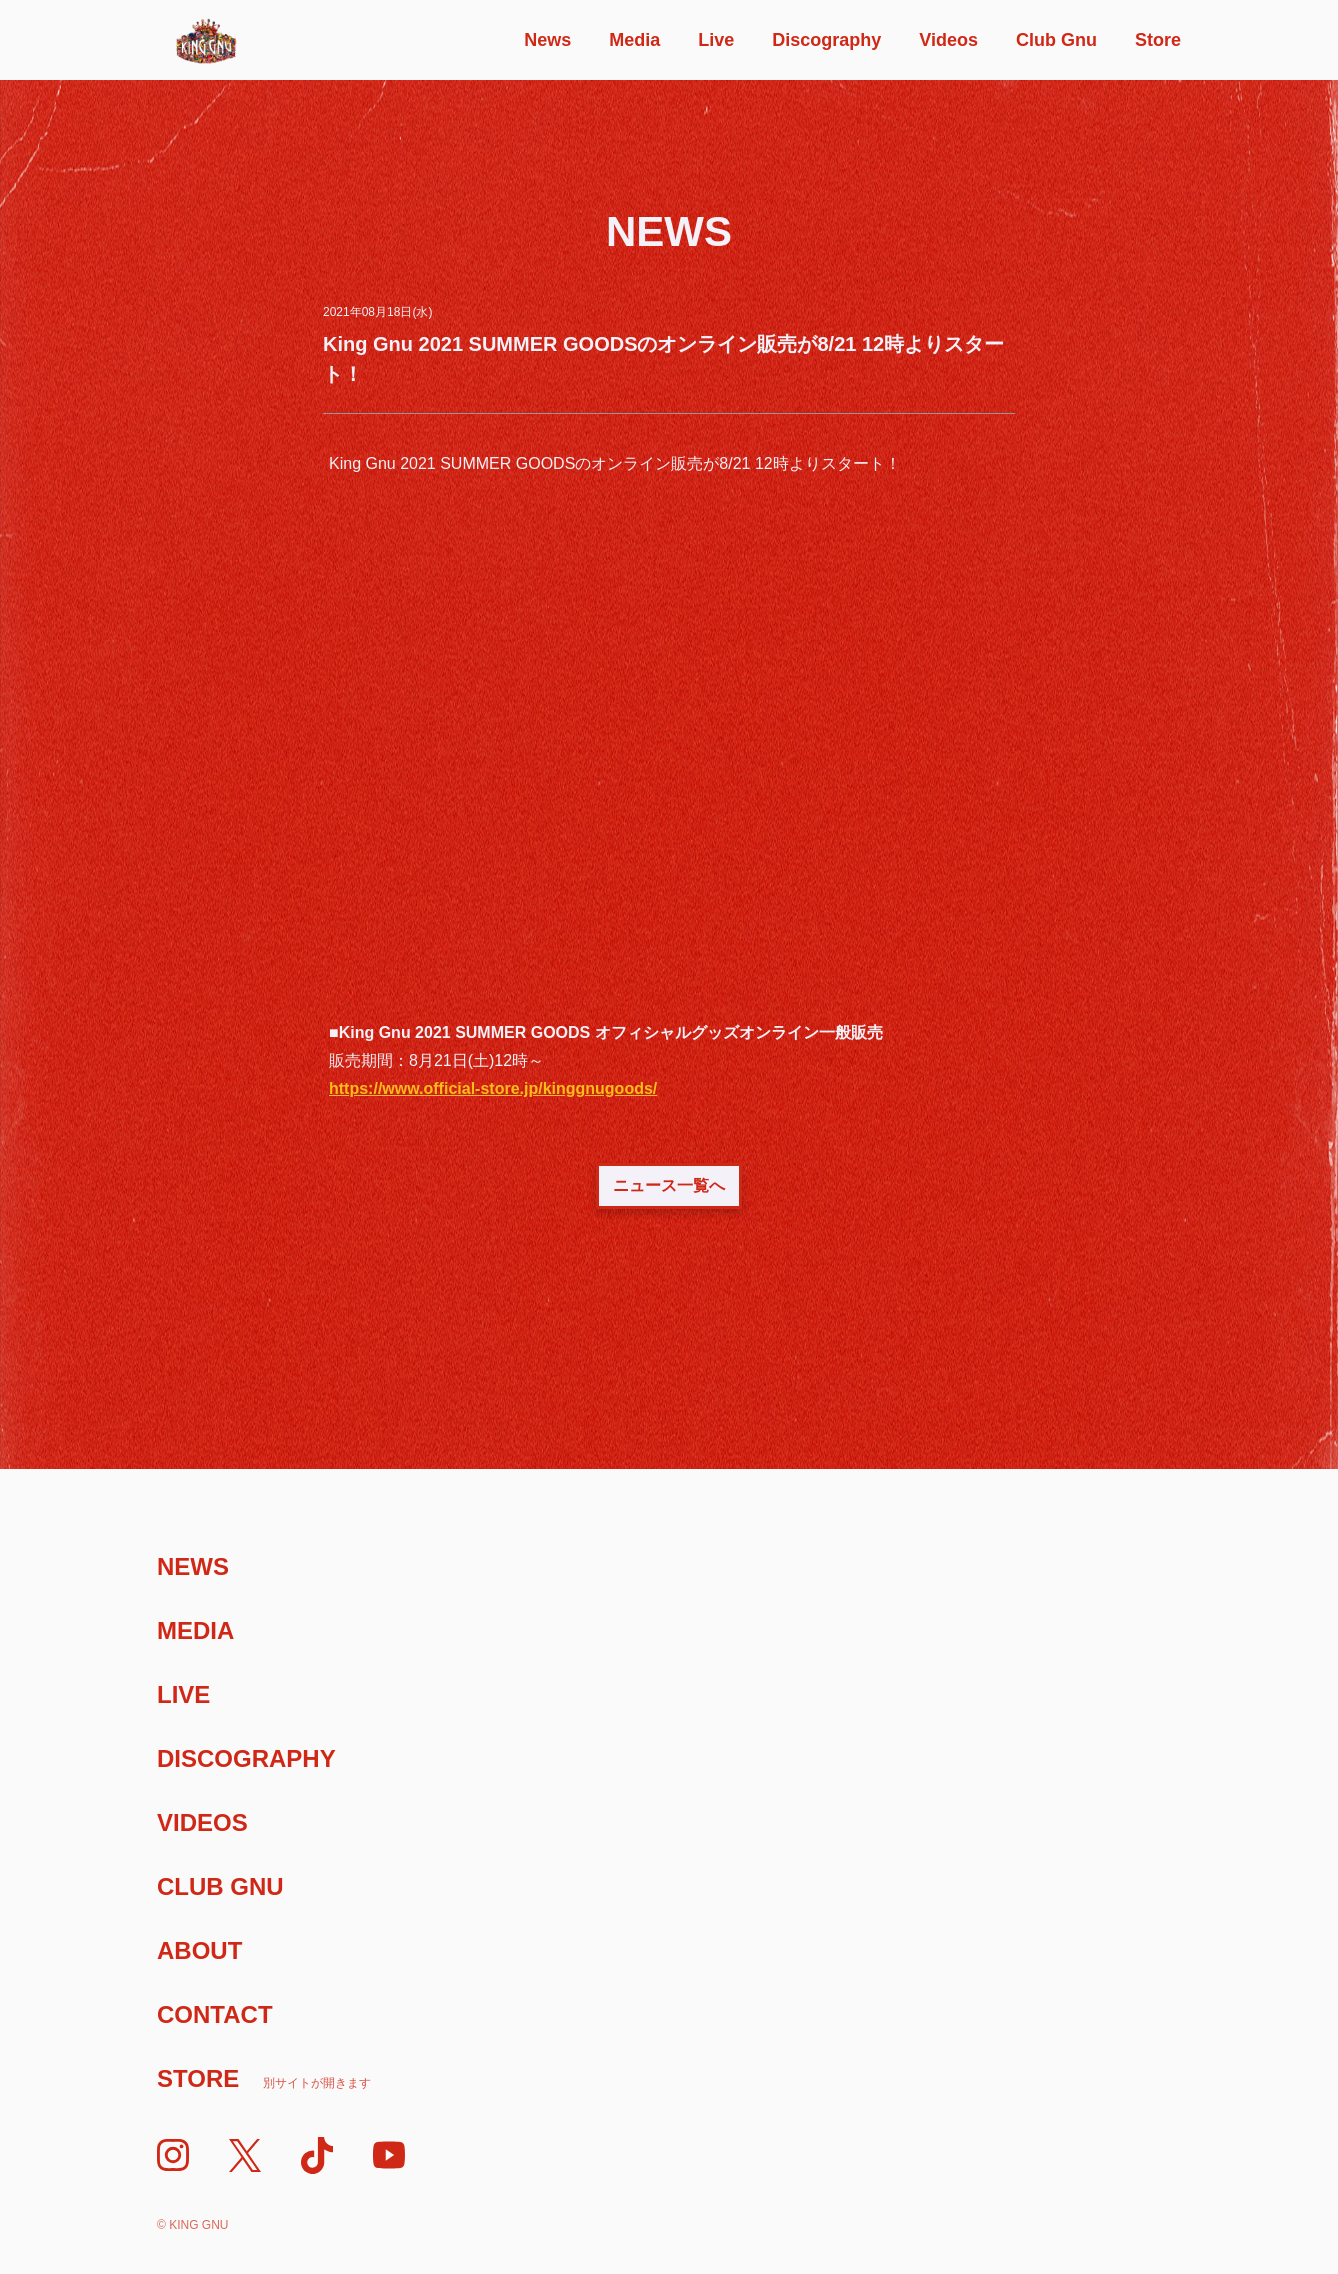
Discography (826, 40)
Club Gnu (1056, 40)
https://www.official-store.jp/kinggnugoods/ (493, 1088)
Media (634, 40)
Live (716, 40)
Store (1158, 40)
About (199, 1950)
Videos (948, 40)
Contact (215, 2014)
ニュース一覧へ (669, 1185)
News (547, 40)
